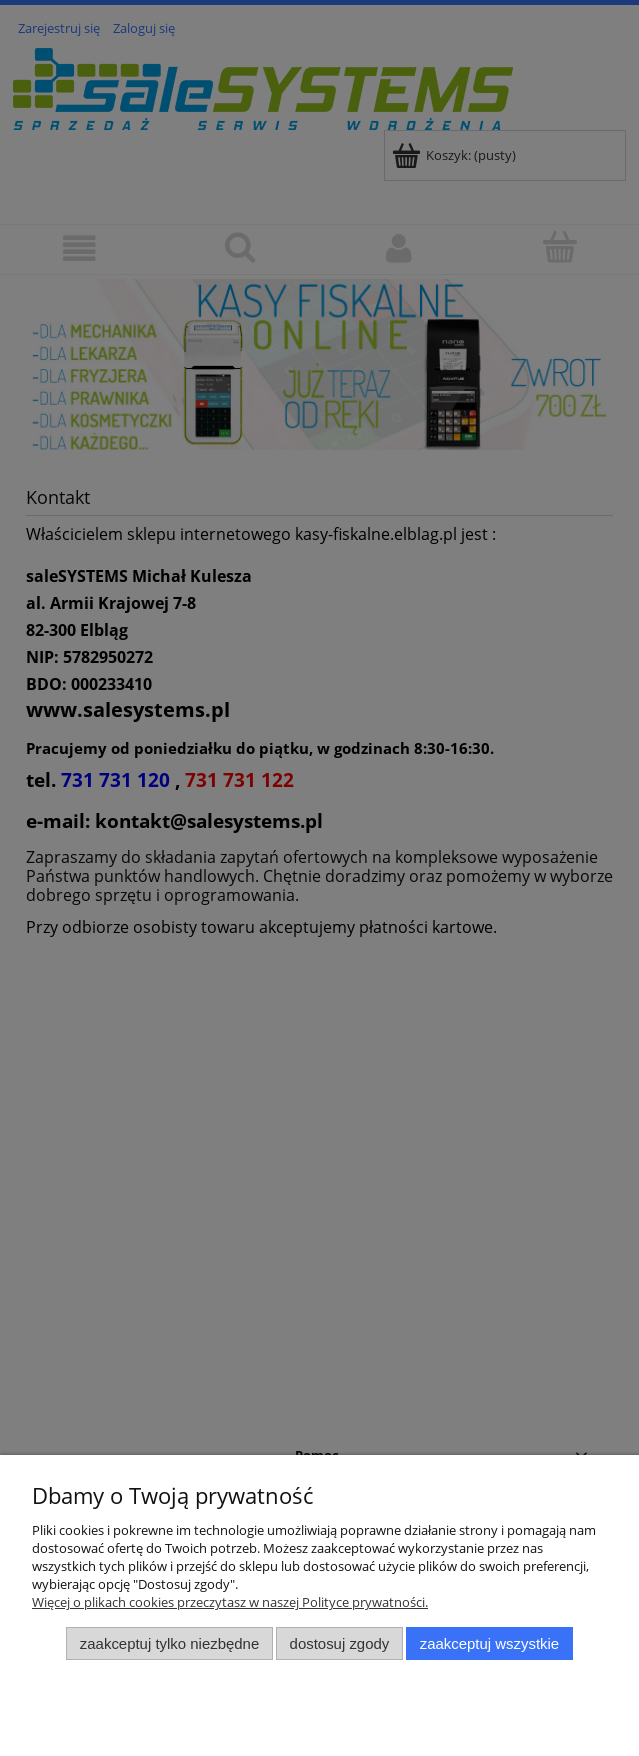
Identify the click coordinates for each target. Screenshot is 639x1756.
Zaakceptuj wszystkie (489, 1643)
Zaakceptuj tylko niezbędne (169, 1643)
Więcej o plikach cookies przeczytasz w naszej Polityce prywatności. (230, 1602)
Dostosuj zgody (340, 1643)
